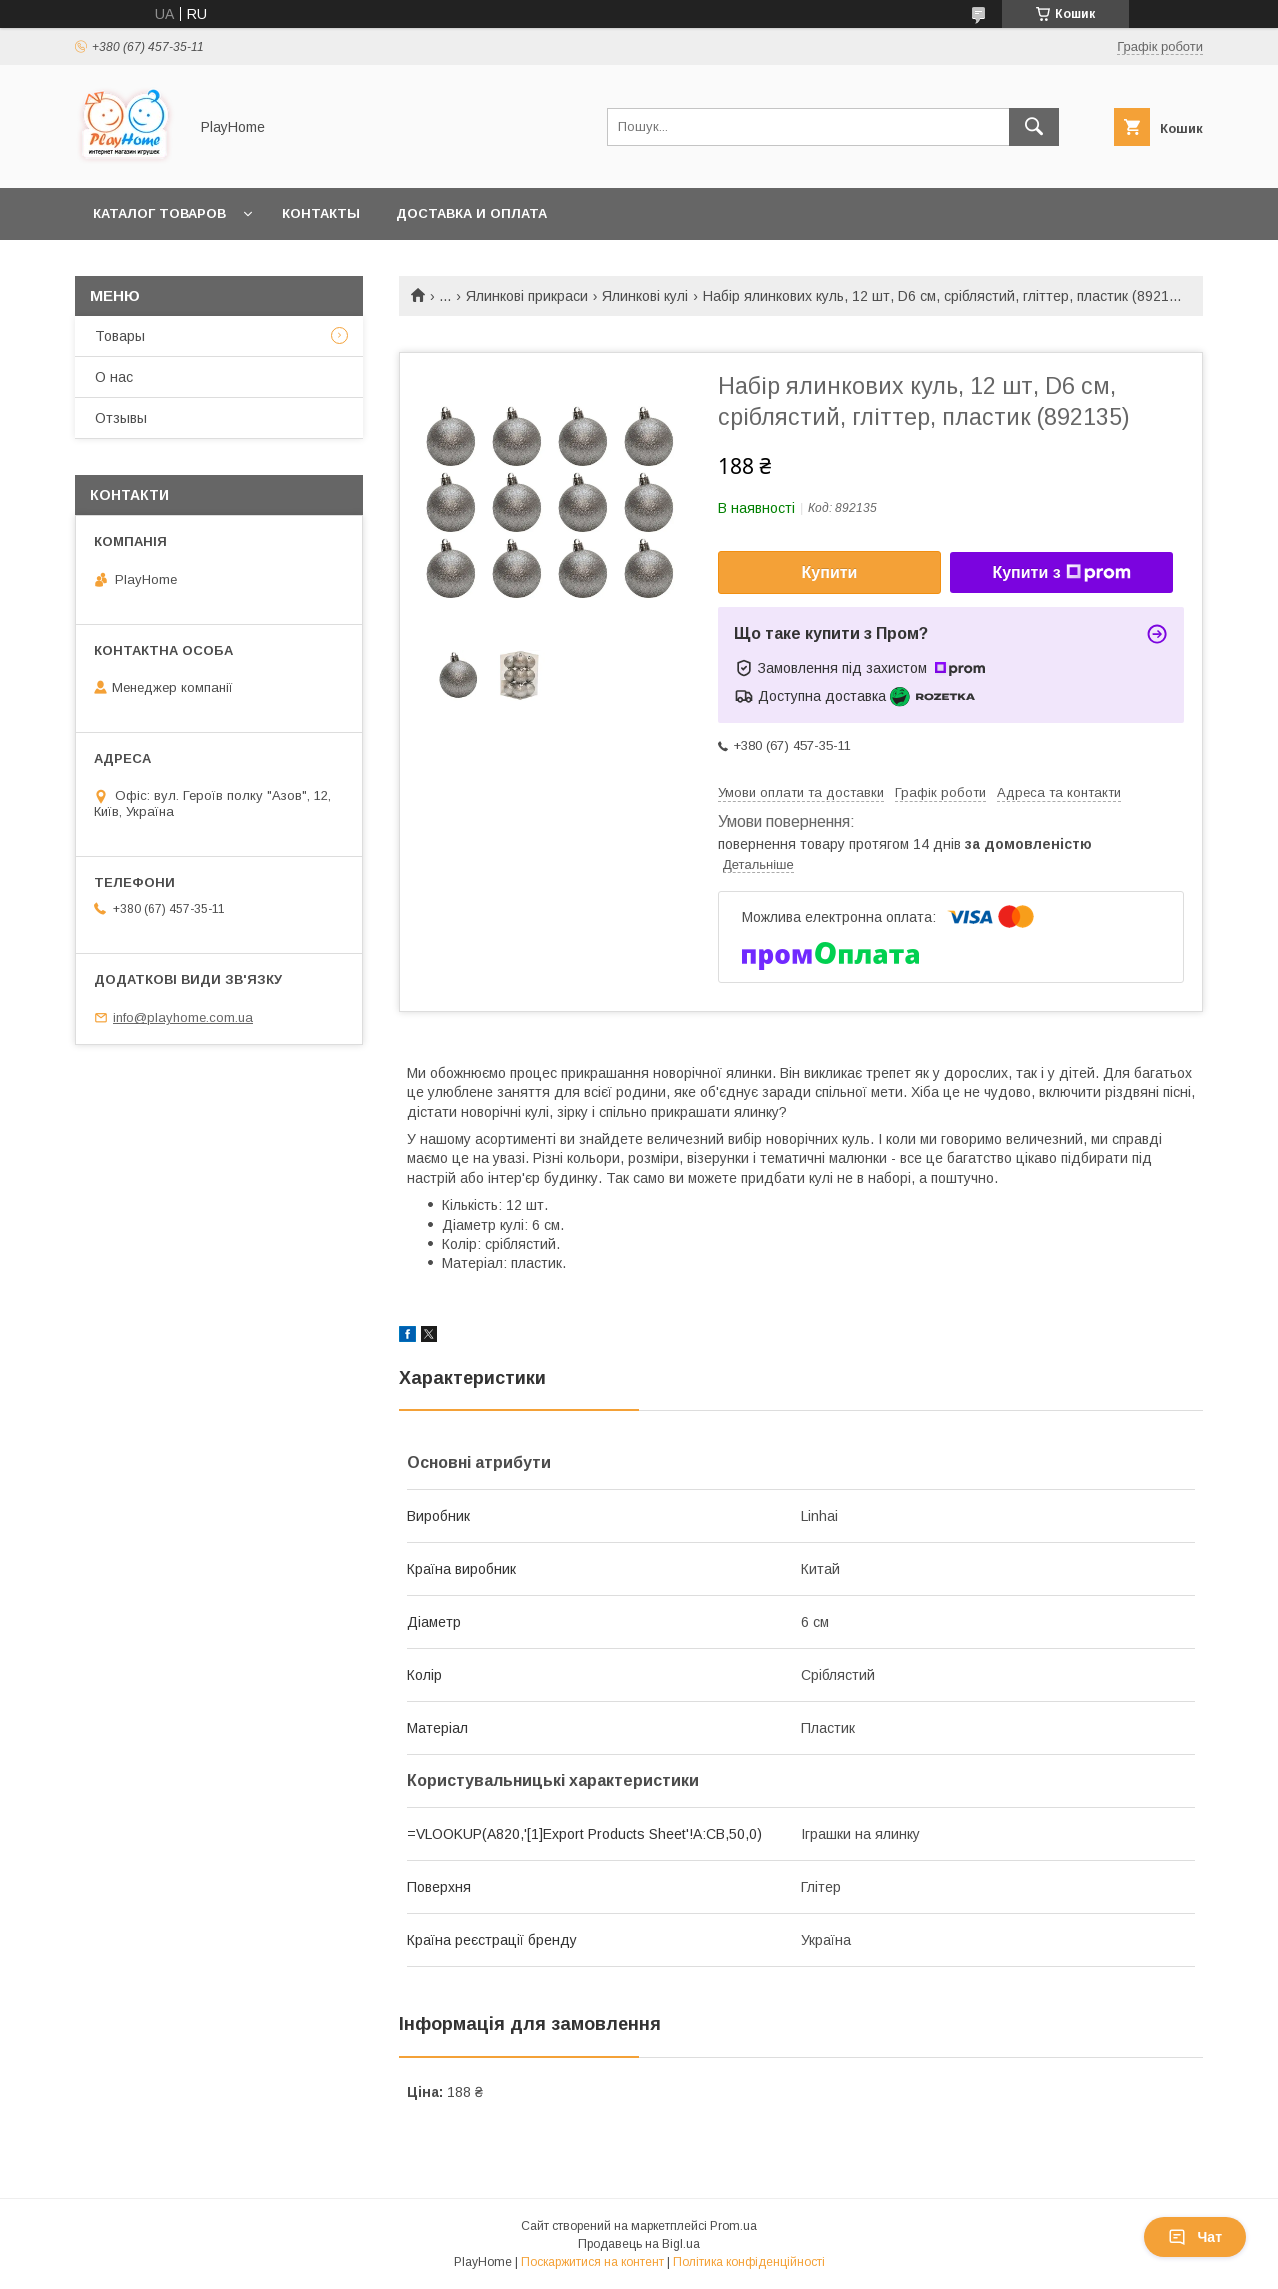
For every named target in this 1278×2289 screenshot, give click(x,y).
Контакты (321, 213)
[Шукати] (1034, 127)
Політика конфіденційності (749, 2262)
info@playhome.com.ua (183, 1017)
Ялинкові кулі (645, 296)
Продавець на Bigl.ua (639, 2244)
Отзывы (121, 418)
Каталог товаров (159, 213)
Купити (830, 572)
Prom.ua (733, 2226)
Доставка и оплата (471, 213)
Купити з (1061, 573)
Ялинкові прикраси (527, 296)
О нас (114, 377)
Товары (120, 336)
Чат (1195, 2237)
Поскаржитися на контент (592, 2262)
